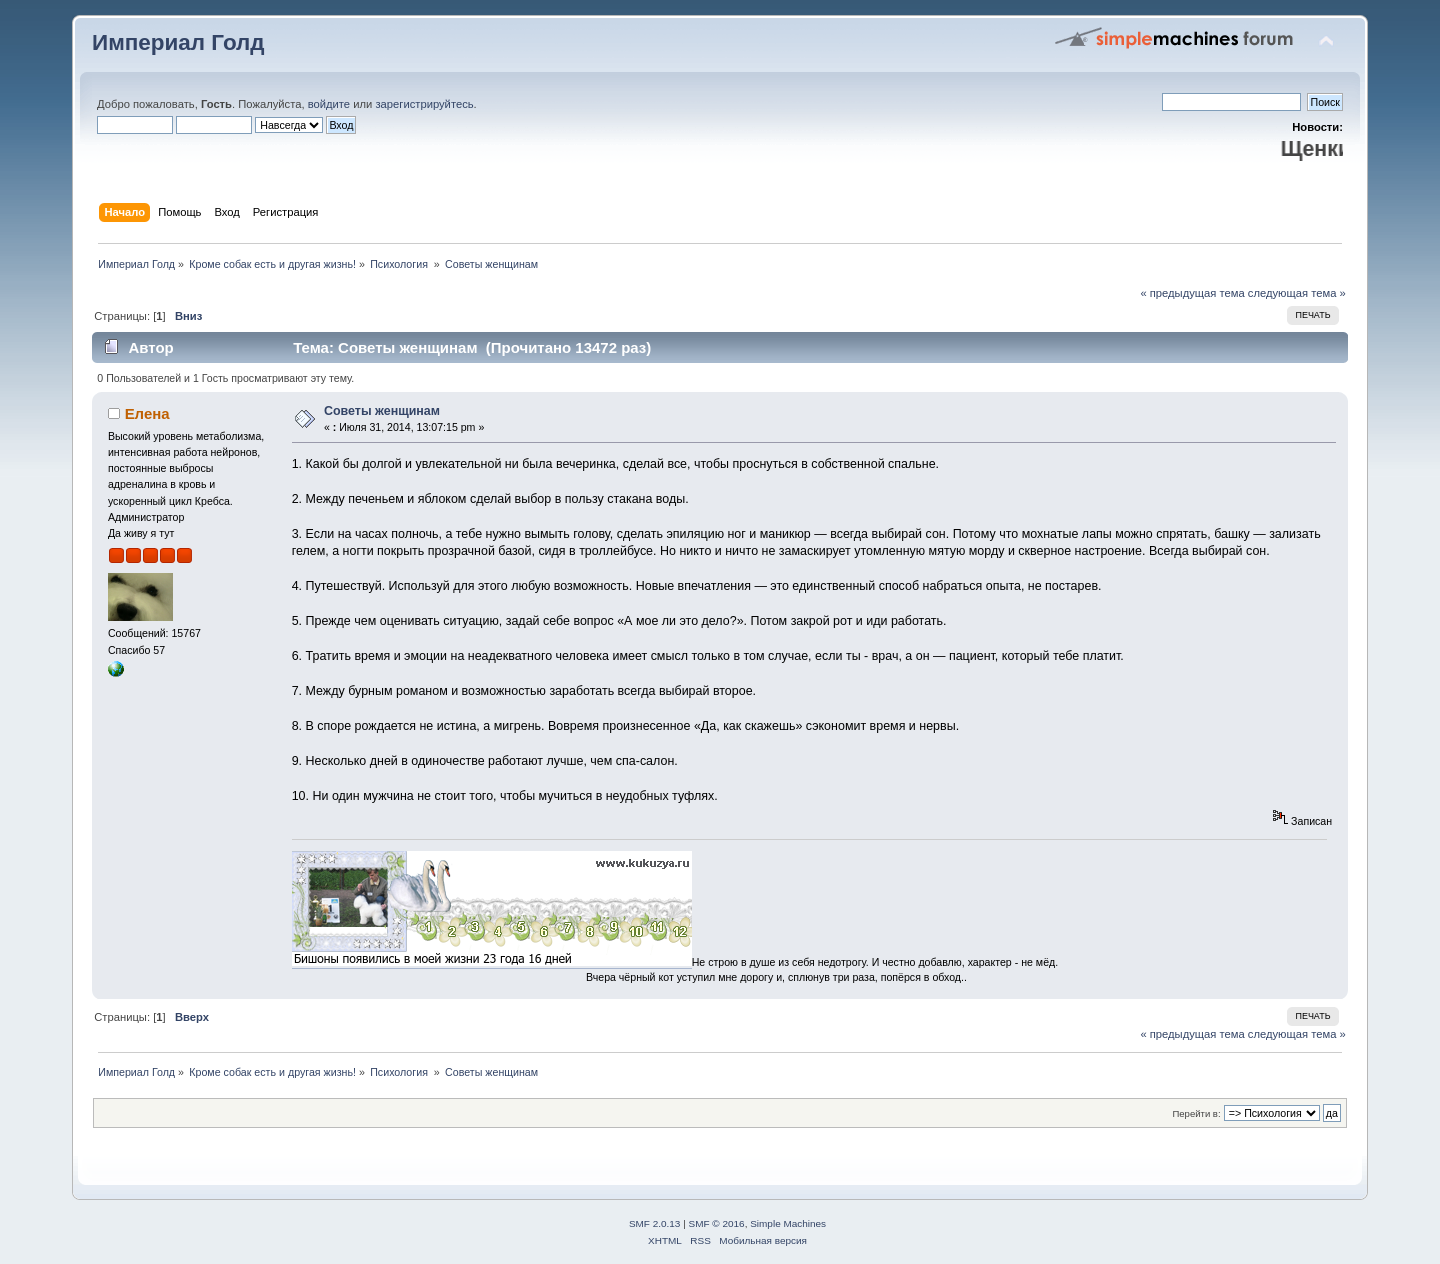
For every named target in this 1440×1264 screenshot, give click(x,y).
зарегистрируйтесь (424, 104)
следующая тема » (1297, 293)
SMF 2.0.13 (655, 1223)
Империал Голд (178, 42)
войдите (329, 104)
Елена (147, 413)
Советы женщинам (382, 411)
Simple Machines (788, 1223)
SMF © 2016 (717, 1223)
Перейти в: (1196, 1113)
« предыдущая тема (1192, 293)
